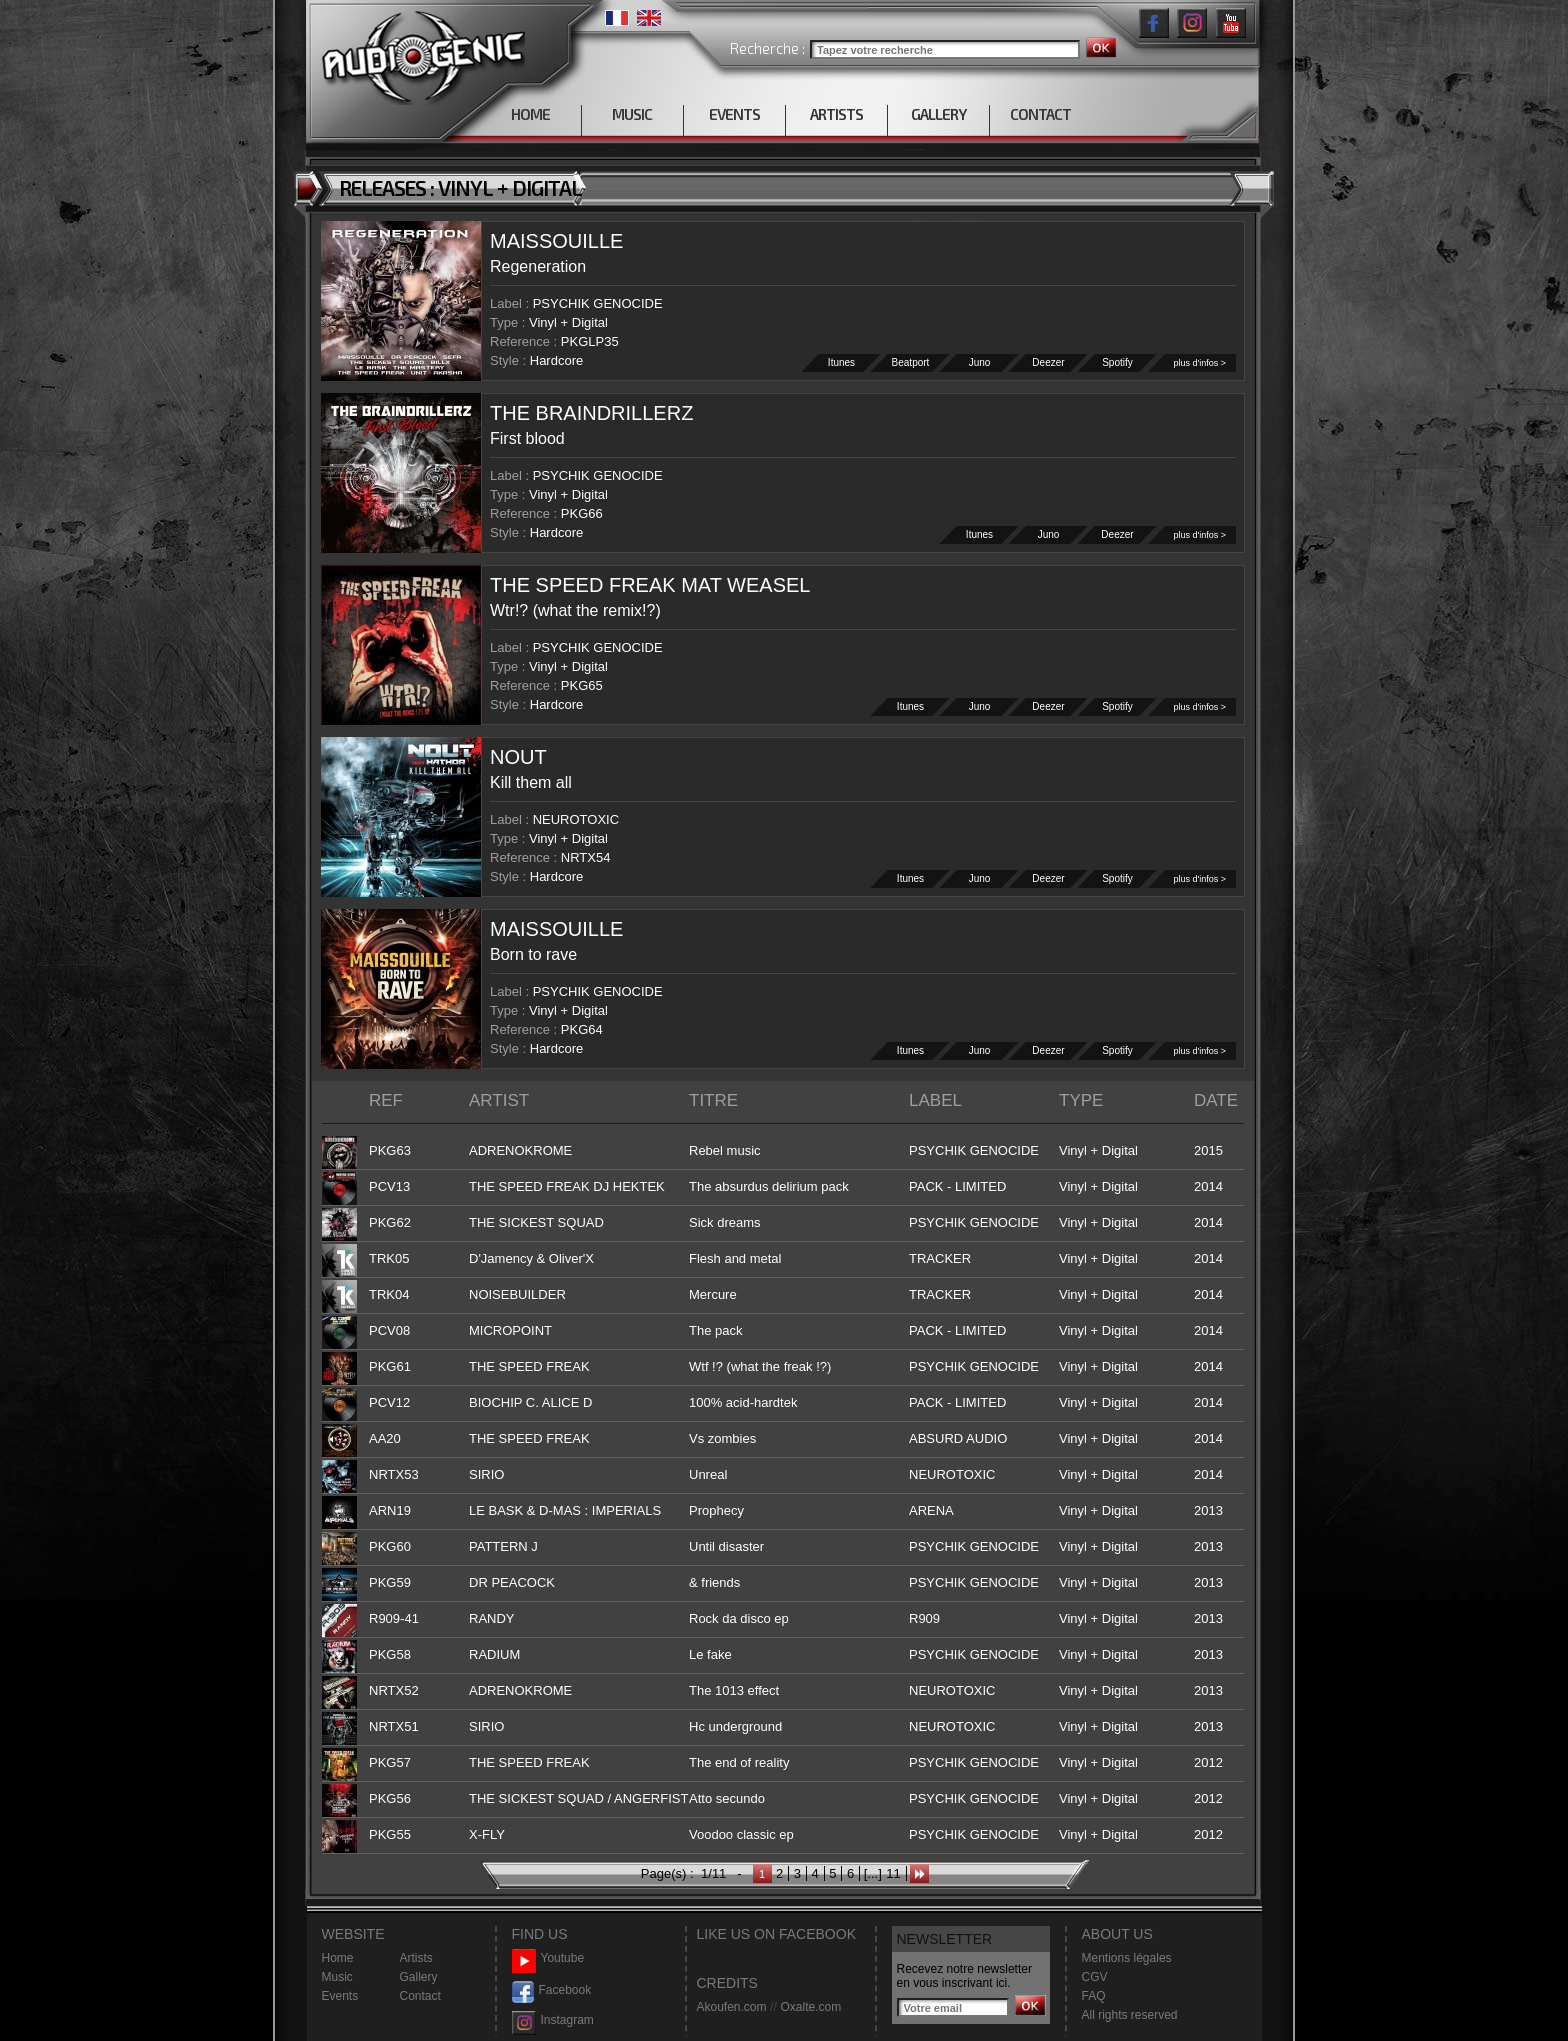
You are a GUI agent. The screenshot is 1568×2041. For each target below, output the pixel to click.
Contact (420, 1996)
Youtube (548, 1958)
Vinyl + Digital (568, 322)
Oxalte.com (810, 2007)
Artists (416, 1958)
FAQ (1094, 1996)
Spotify (1118, 362)
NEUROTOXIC (576, 819)
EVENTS (734, 114)
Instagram (553, 2020)
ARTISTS (836, 114)
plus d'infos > (1199, 363)
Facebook (552, 1990)
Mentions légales (1127, 1958)
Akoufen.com (732, 2007)
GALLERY (938, 114)
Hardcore (556, 360)
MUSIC (632, 114)
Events (340, 1996)
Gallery (419, 1977)
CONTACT (1040, 114)
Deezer (1049, 362)
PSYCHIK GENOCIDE (598, 303)
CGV (1095, 1977)
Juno (980, 362)
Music (337, 1977)
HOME (530, 114)
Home (338, 1958)
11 (893, 1873)
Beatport (911, 362)
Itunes (841, 362)
